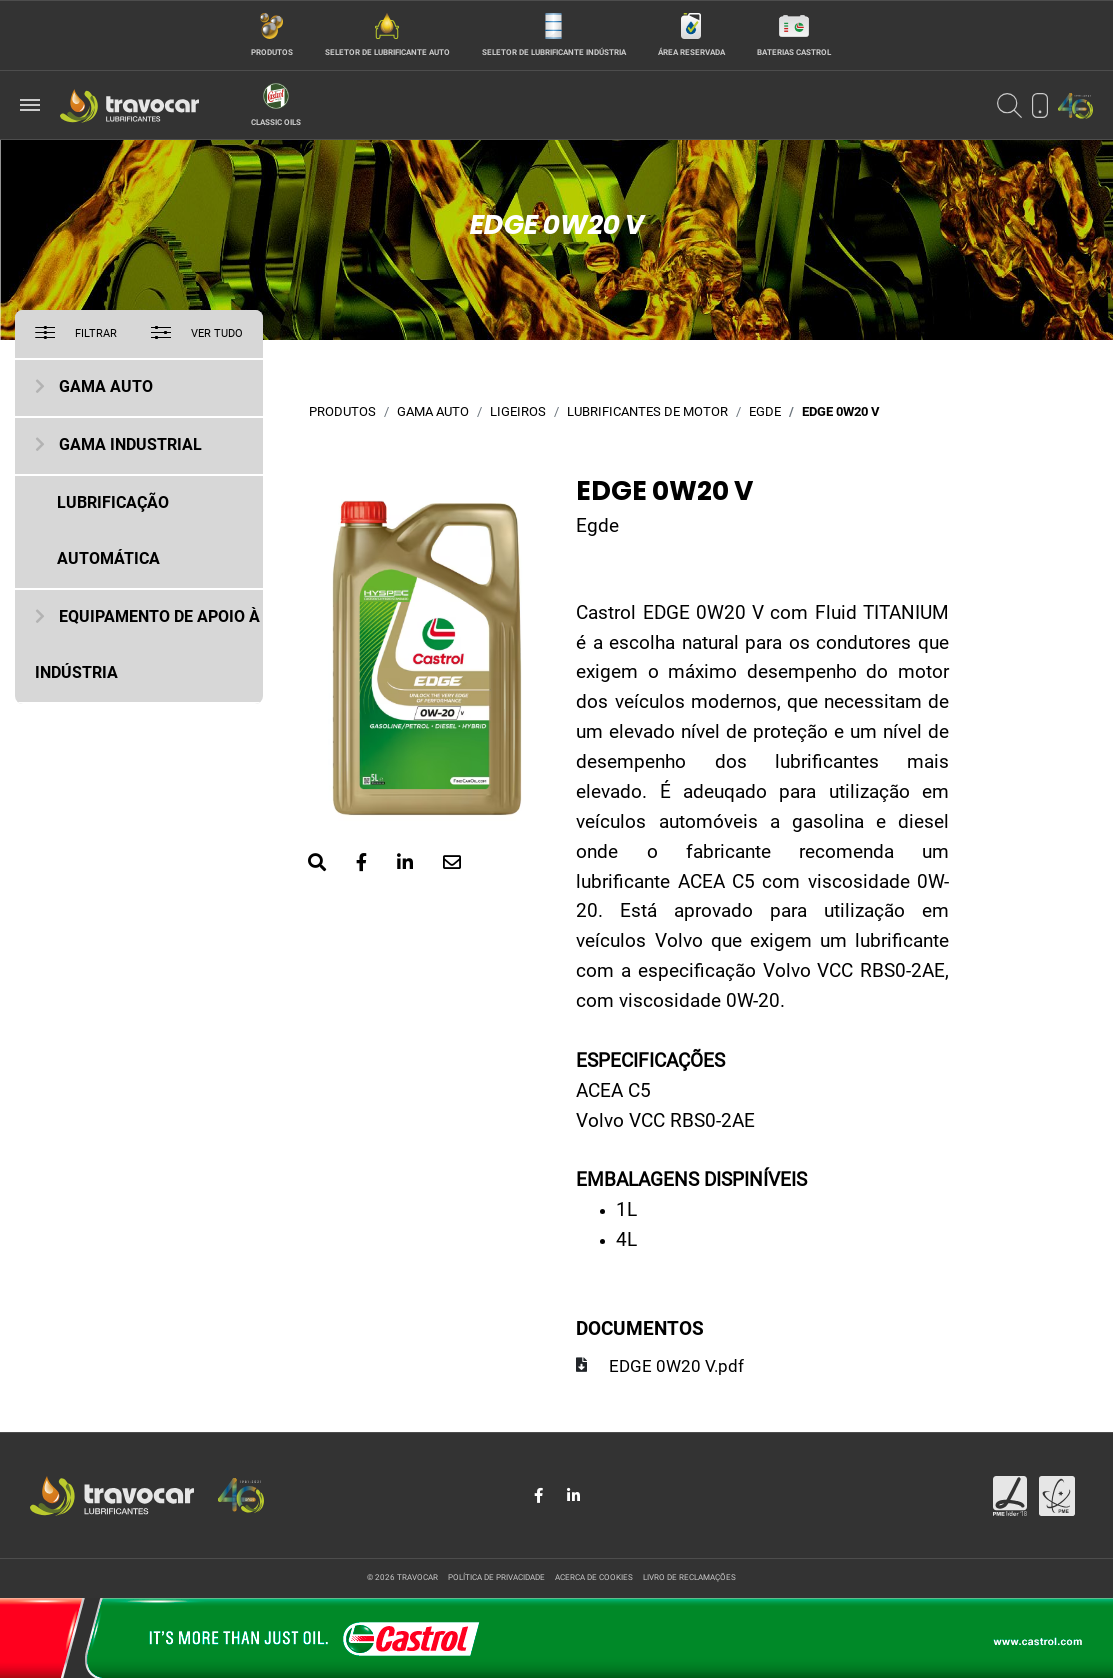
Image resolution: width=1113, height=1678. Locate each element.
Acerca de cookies (594, 1578)
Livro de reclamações (689, 1578)
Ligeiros (518, 412)
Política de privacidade (496, 1578)
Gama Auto (106, 388)
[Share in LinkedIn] (573, 1496)
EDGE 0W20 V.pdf (676, 1367)
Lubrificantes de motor (647, 412)
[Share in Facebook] (540, 1496)
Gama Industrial (130, 446)
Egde (765, 412)
